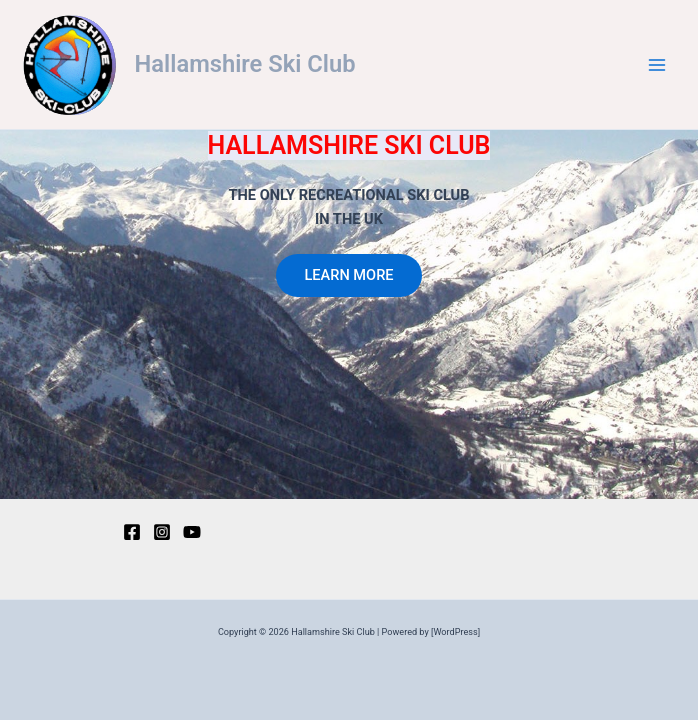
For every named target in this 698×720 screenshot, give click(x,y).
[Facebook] (132, 532)
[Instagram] (162, 532)
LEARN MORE (348, 275)
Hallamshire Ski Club (245, 64)
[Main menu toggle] (657, 65)
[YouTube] (192, 532)
